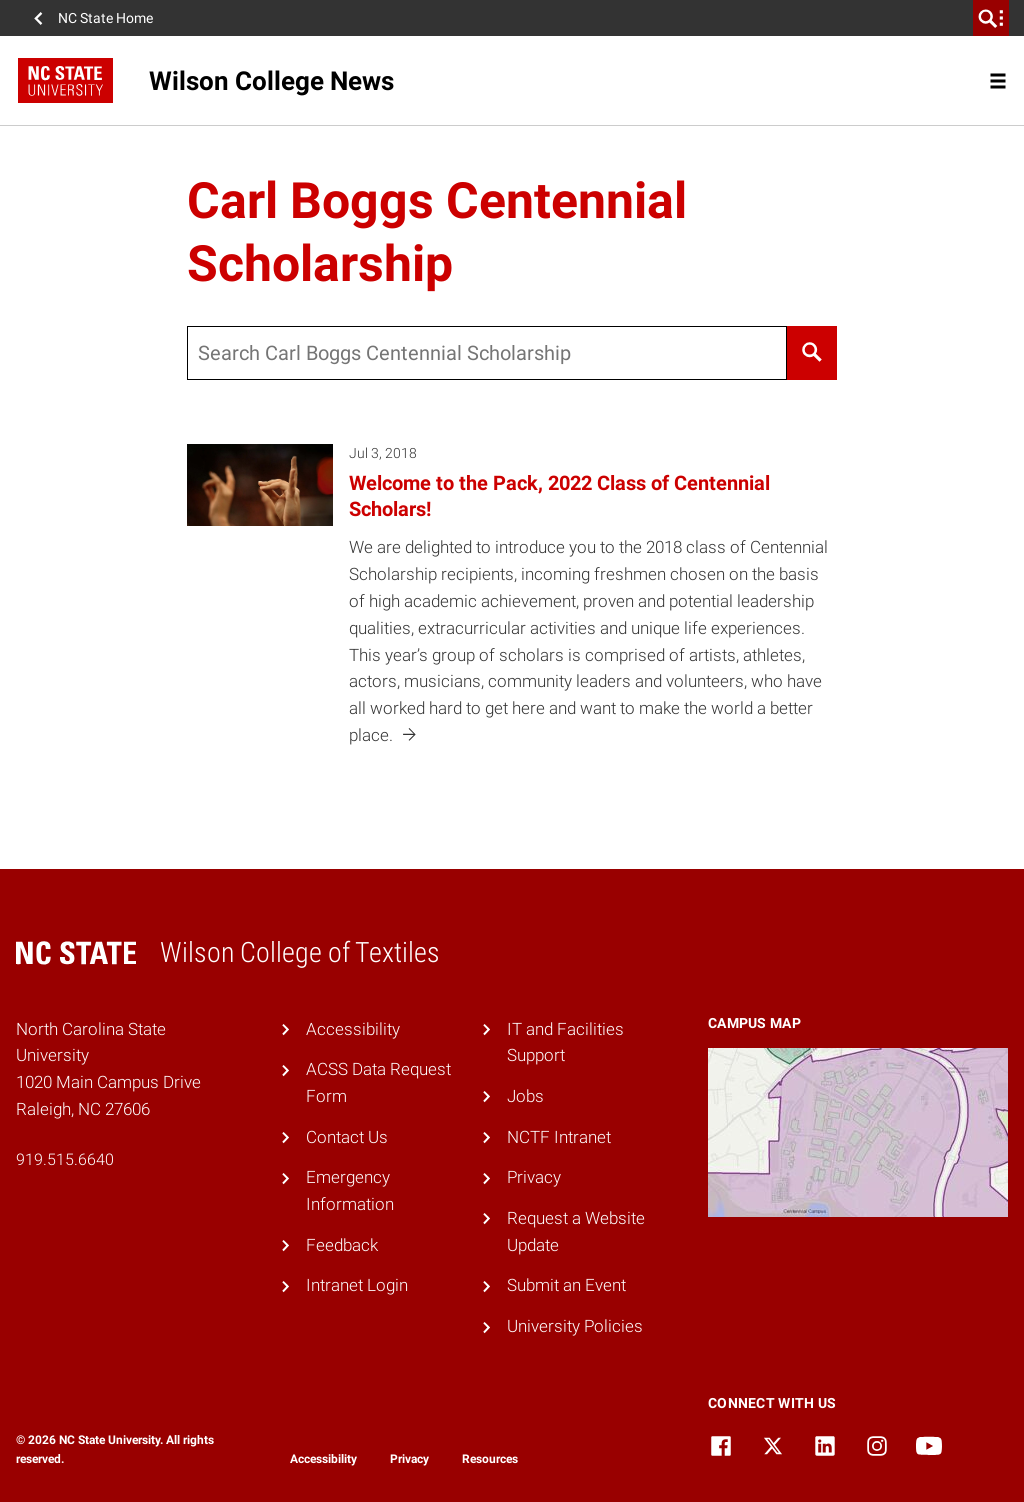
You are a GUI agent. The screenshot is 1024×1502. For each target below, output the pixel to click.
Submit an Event (566, 1285)
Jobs (525, 1096)
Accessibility (353, 1029)
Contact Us (347, 1137)
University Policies (575, 1326)
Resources (490, 1459)
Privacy (534, 1177)
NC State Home (105, 18)
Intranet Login (357, 1285)
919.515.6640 (65, 1159)
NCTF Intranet (559, 1137)
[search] (991, 18)
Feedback (342, 1245)
